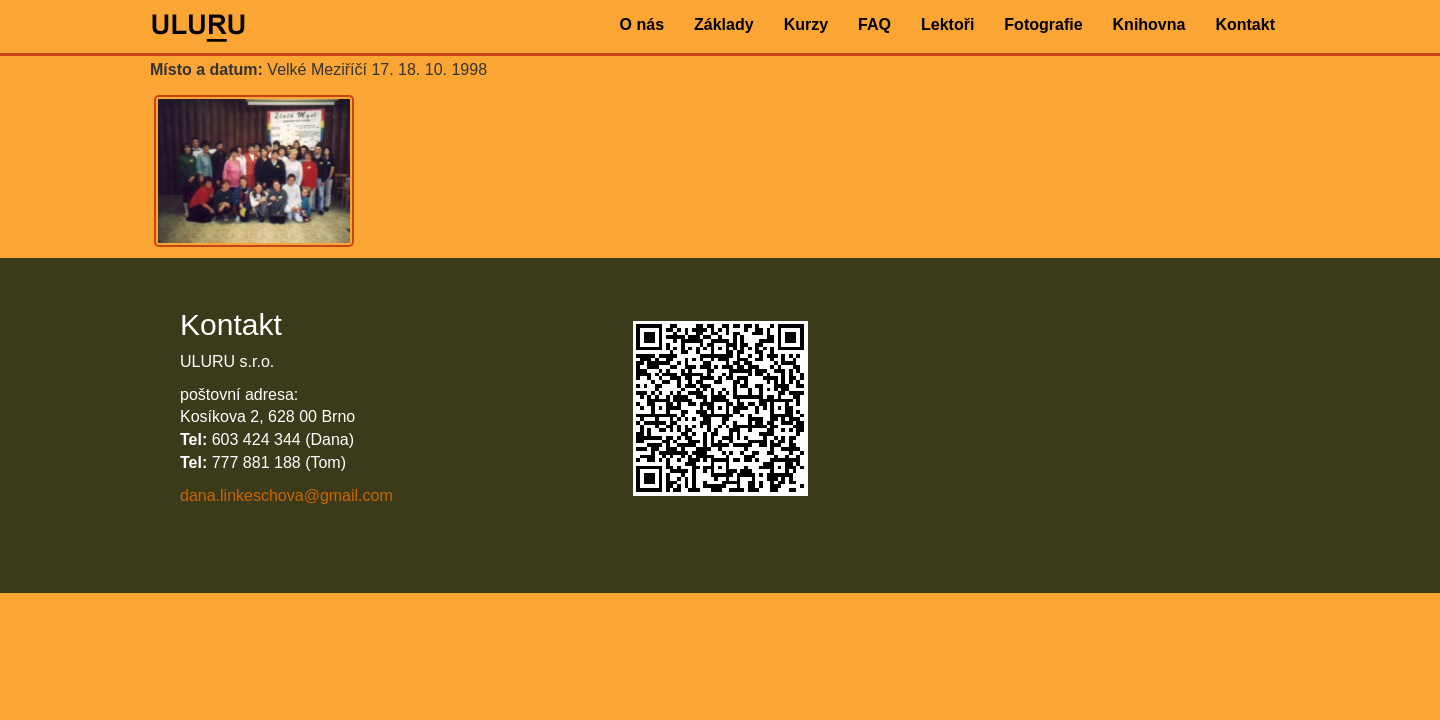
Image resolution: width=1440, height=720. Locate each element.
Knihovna (1149, 24)
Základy (724, 24)
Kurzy (806, 24)
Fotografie (1043, 24)
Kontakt (1245, 24)
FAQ (874, 24)
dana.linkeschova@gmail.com (286, 495)
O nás (642, 24)
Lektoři (947, 24)
